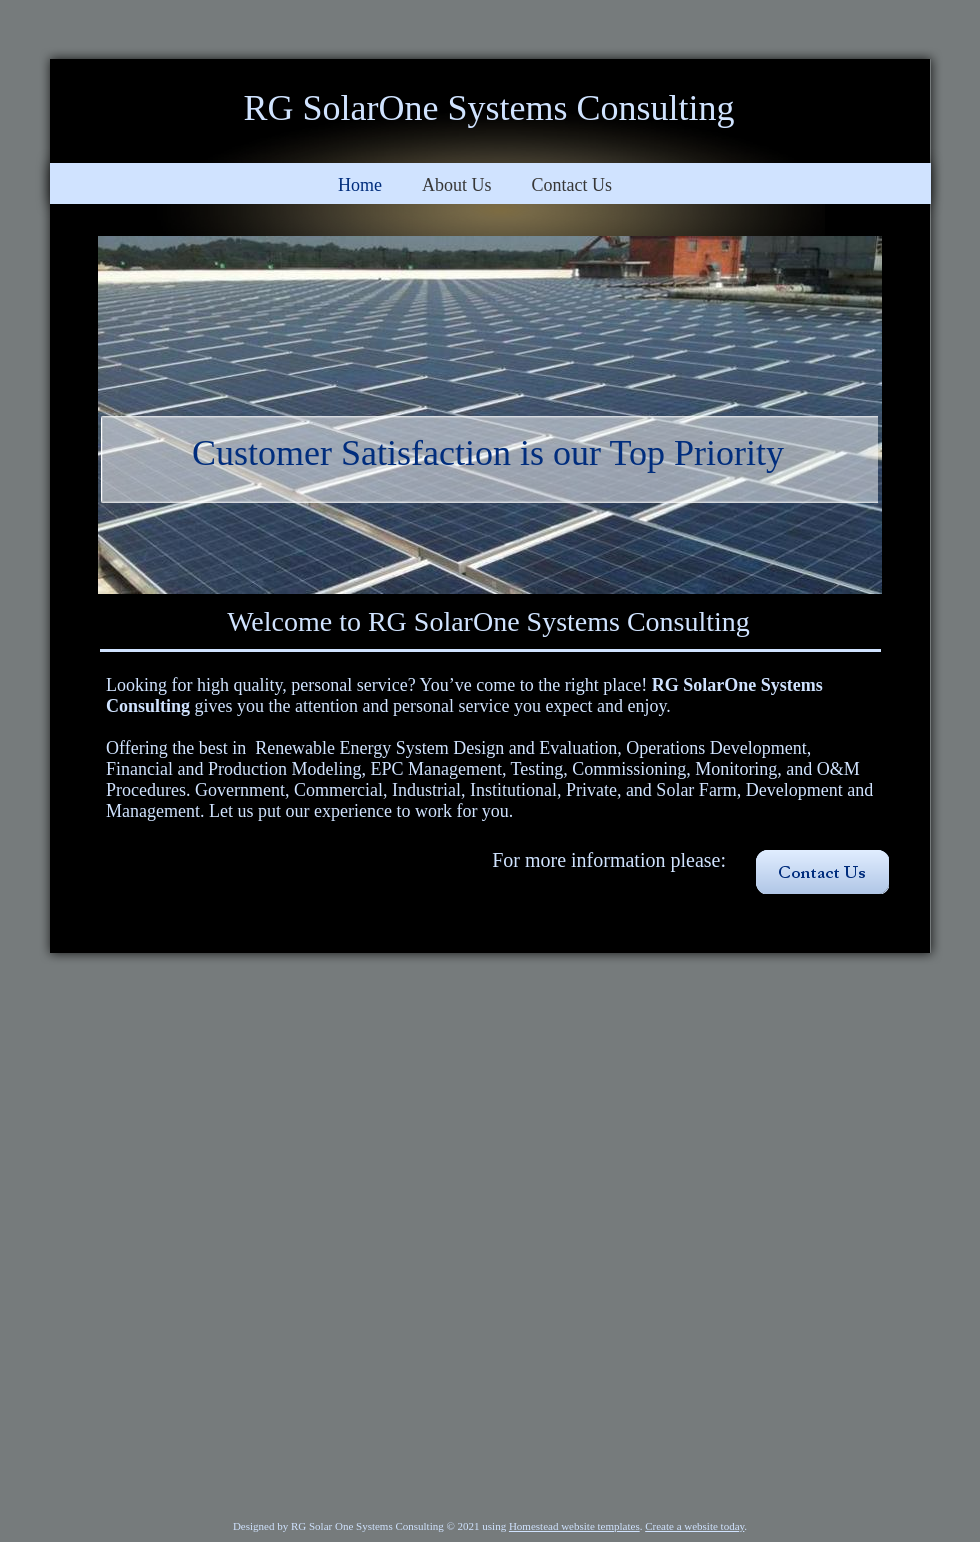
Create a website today (694, 1526)
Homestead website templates (574, 1526)
